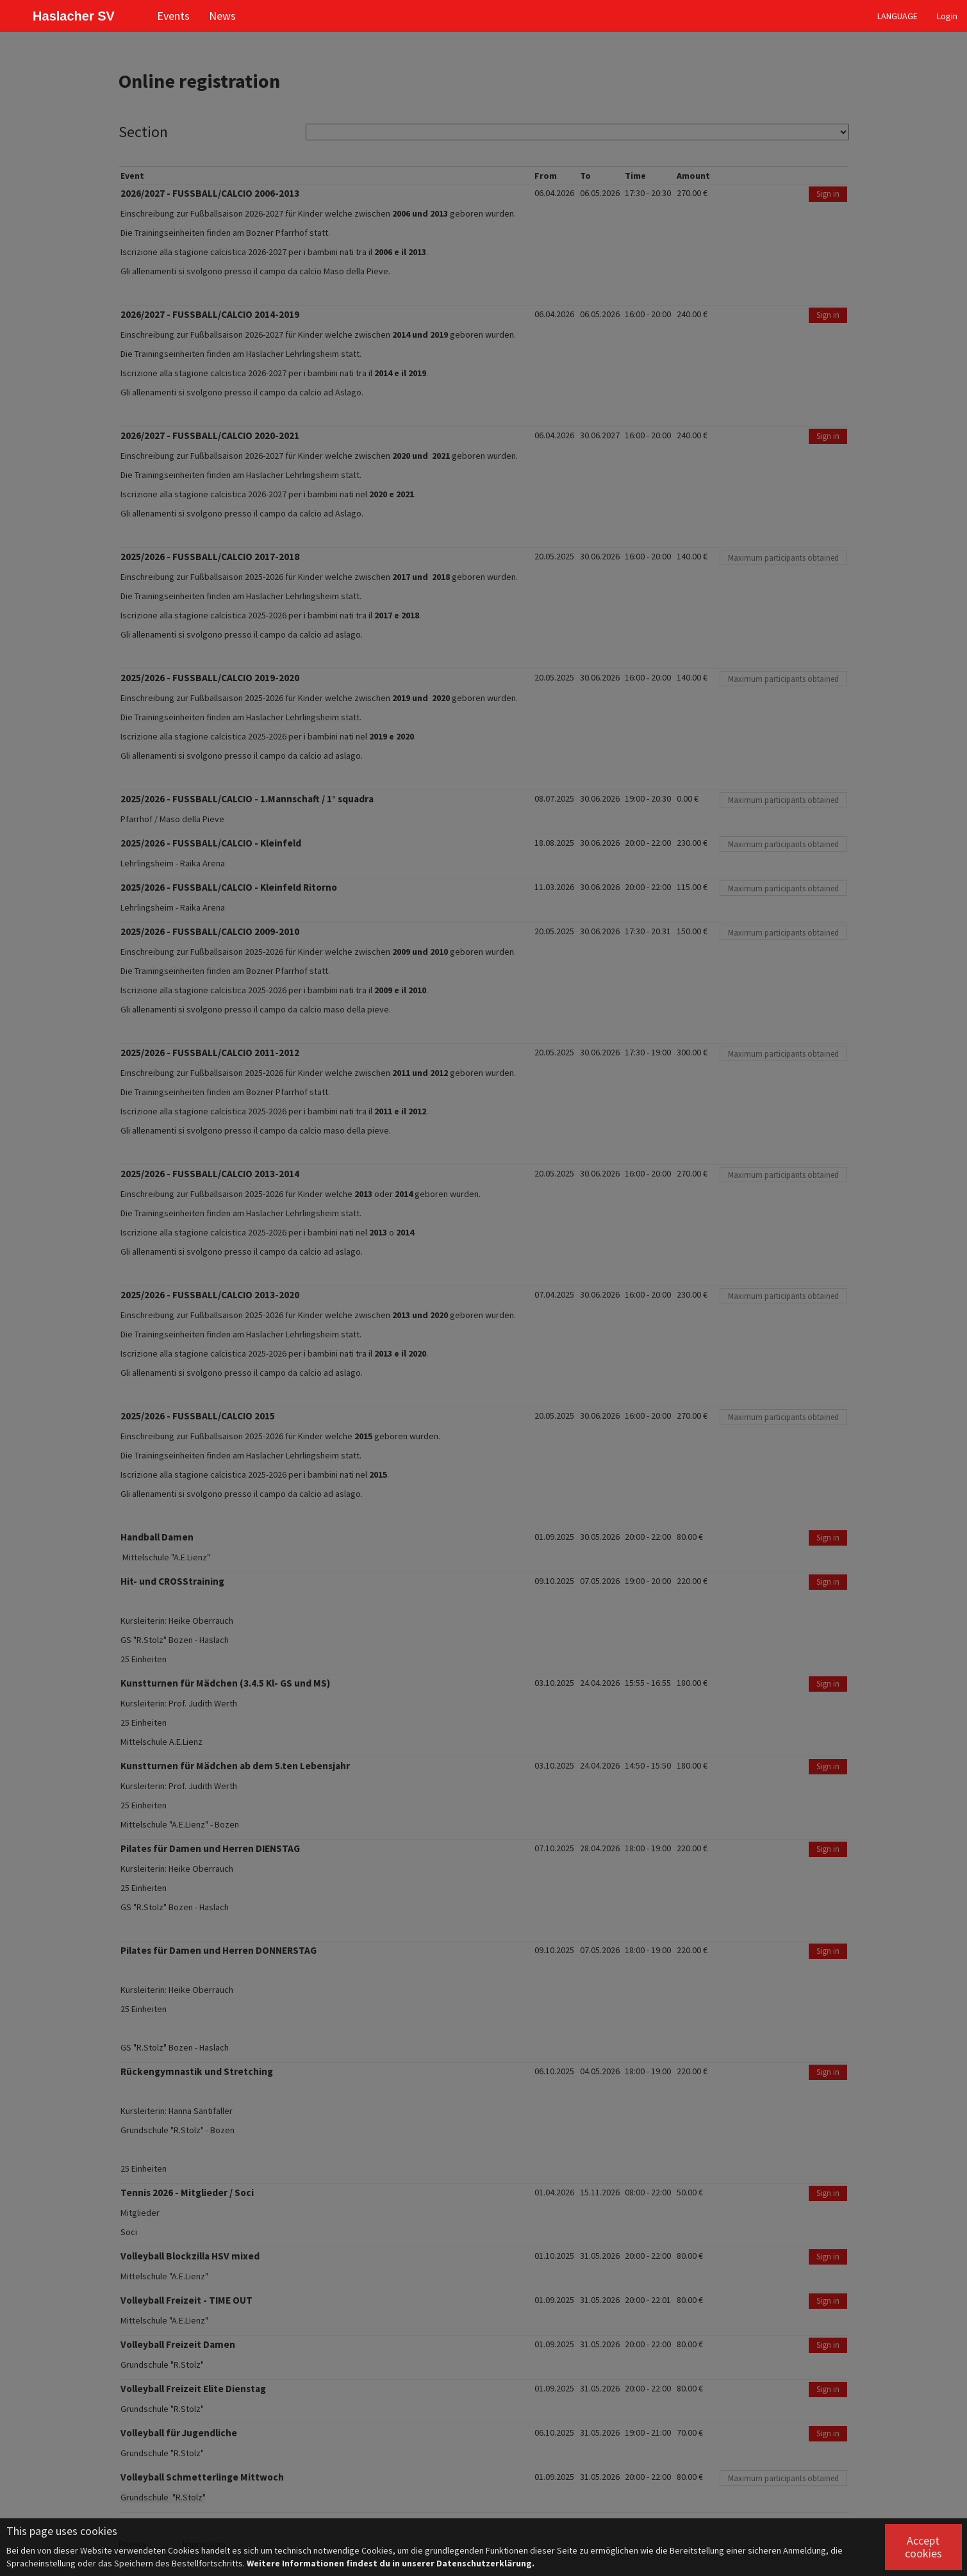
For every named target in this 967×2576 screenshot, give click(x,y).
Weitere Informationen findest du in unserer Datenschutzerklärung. (390, 2563)
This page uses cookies (61, 2530)
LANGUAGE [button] (897, 16)
